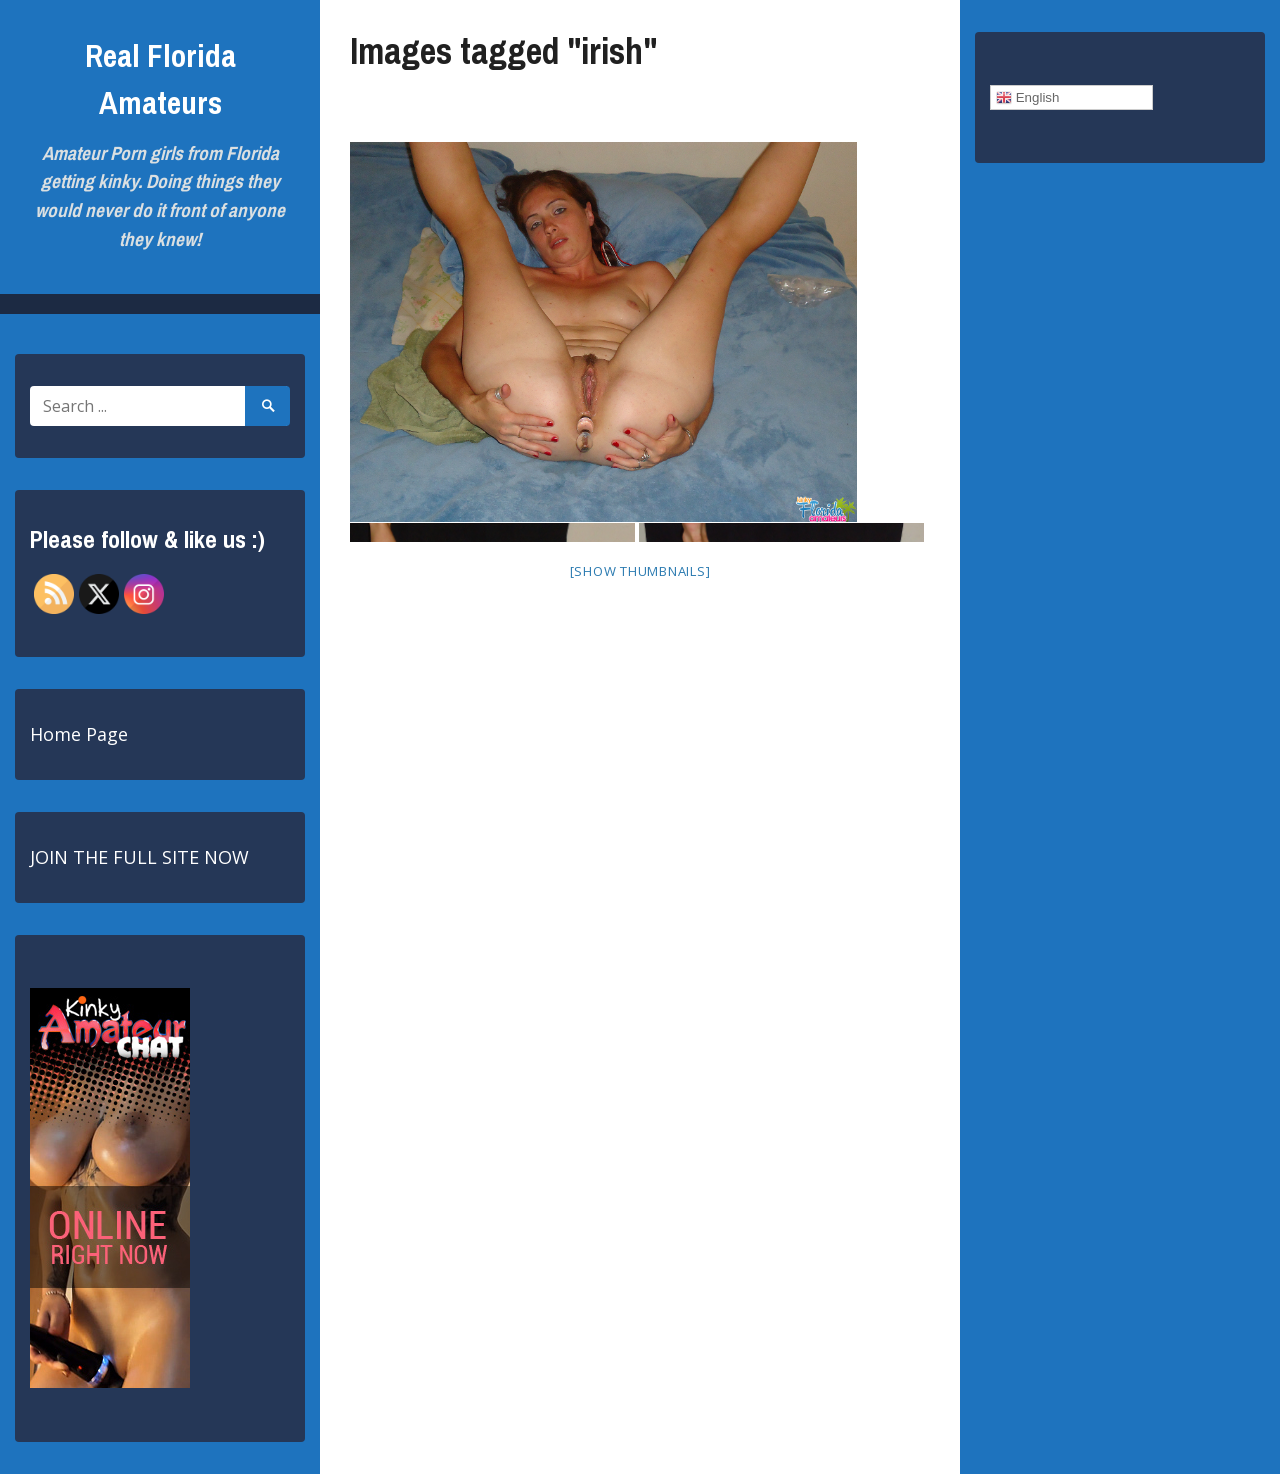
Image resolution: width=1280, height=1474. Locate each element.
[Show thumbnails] (640, 571)
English (1027, 98)
